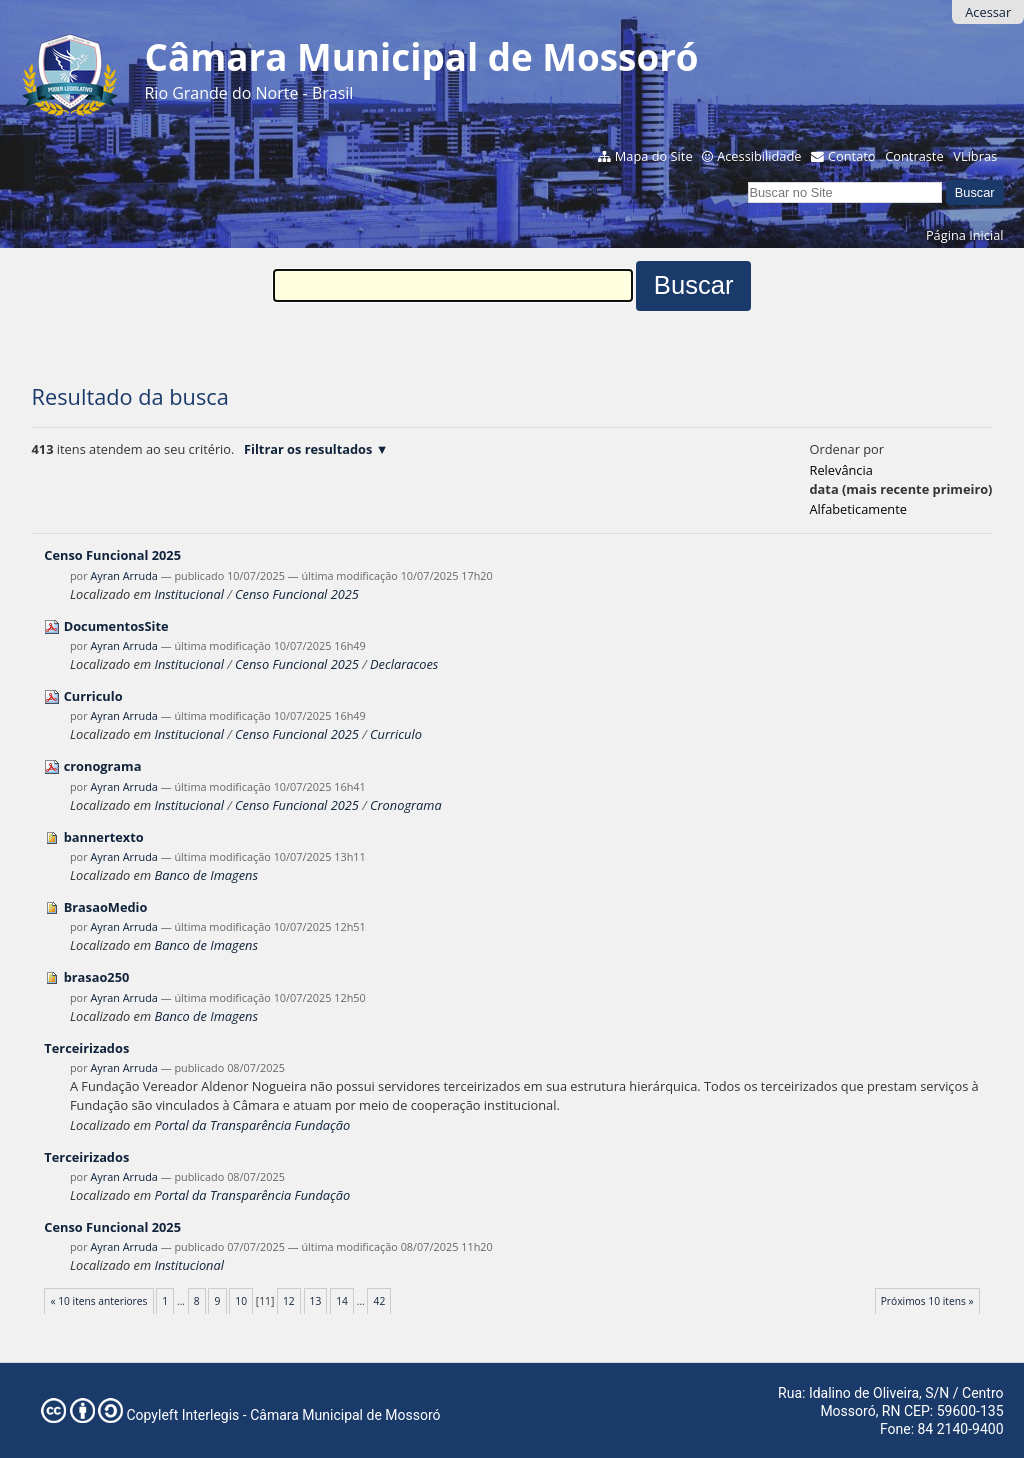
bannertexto (104, 837)
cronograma (103, 766)
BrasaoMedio (106, 907)
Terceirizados (86, 1048)
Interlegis (211, 1415)
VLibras (975, 156)
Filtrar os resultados (308, 449)
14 (342, 1301)
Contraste (914, 156)
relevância (841, 470)
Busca (747, 179)
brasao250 (97, 977)
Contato (852, 156)
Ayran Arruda (123, 575)
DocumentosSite (116, 626)
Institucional (188, 594)
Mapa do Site (654, 156)
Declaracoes (404, 664)
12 (289, 1301)
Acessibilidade (759, 156)
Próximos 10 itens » (927, 1301)
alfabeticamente (858, 509)
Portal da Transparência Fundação (252, 1125)
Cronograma (406, 805)
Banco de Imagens (205, 875)
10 (241, 1301)
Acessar (988, 12)
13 (316, 1301)
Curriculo (93, 696)
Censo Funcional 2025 (112, 555)
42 (380, 1301)
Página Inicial (965, 235)
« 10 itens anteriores (98, 1301)
